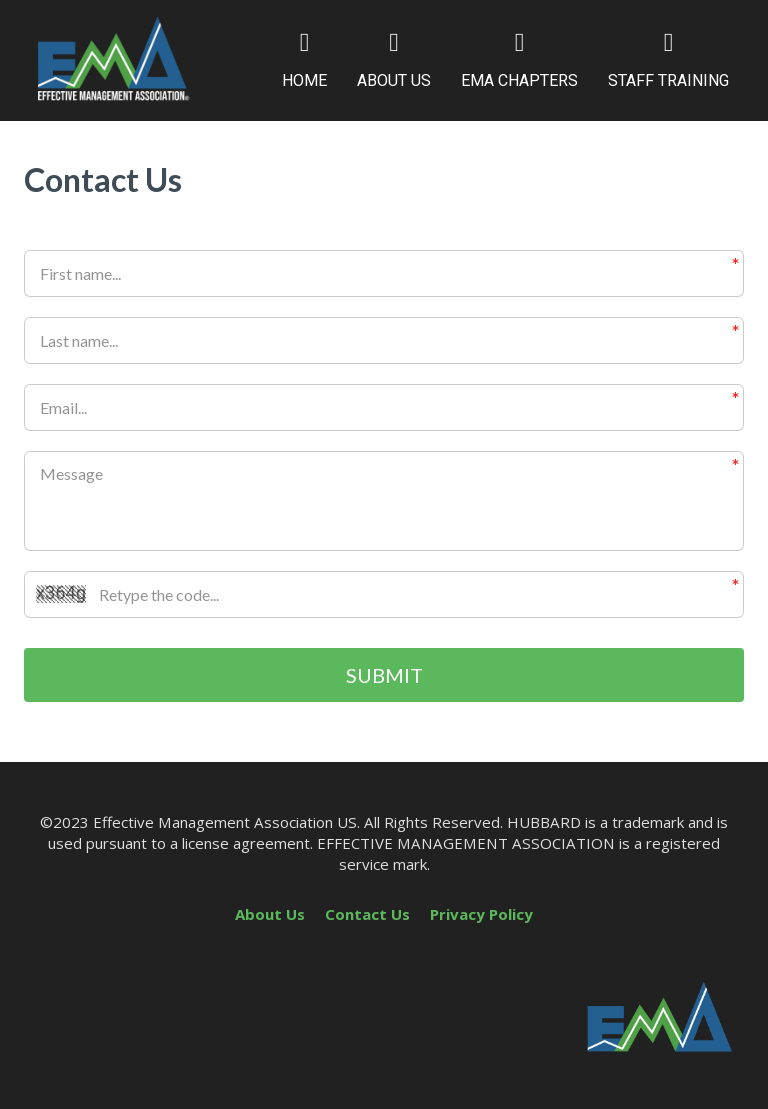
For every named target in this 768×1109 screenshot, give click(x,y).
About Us (270, 914)
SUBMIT (384, 675)
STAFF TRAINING (668, 60)
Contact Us (367, 914)
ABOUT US (394, 60)
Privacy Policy (481, 914)
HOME (304, 60)
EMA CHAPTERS (519, 60)
